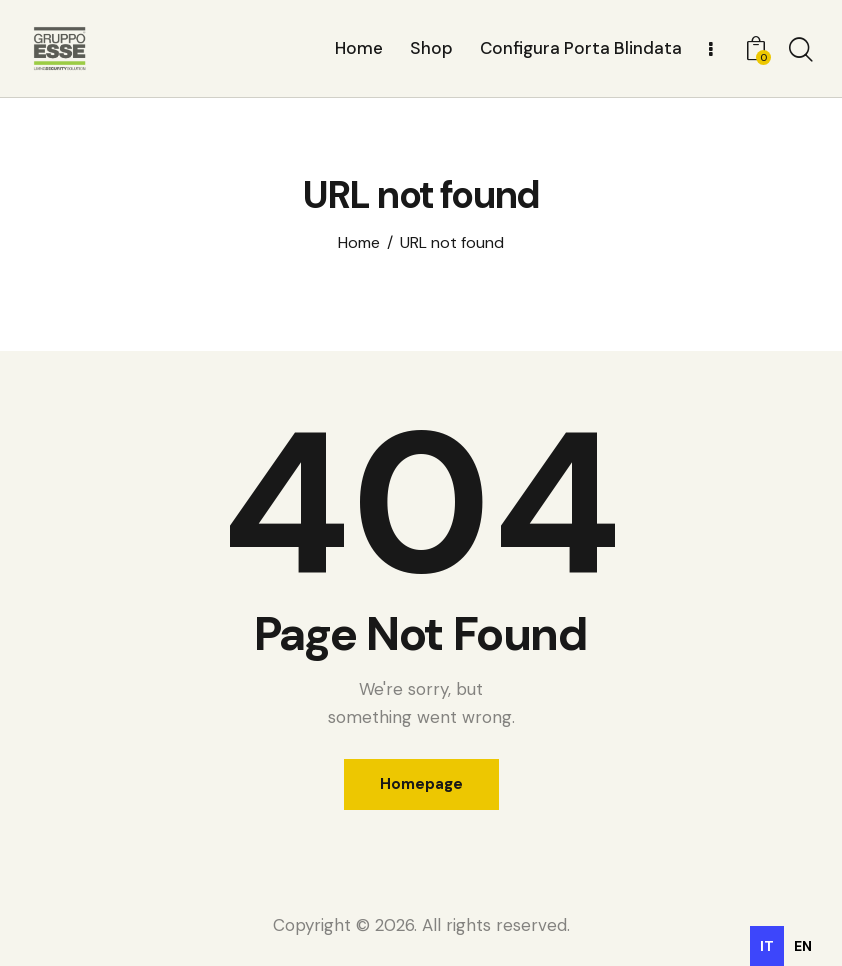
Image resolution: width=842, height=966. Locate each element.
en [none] (803, 946)
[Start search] (799, 51)
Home (359, 243)
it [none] (767, 946)
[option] (803, 946)
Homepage (421, 784)
